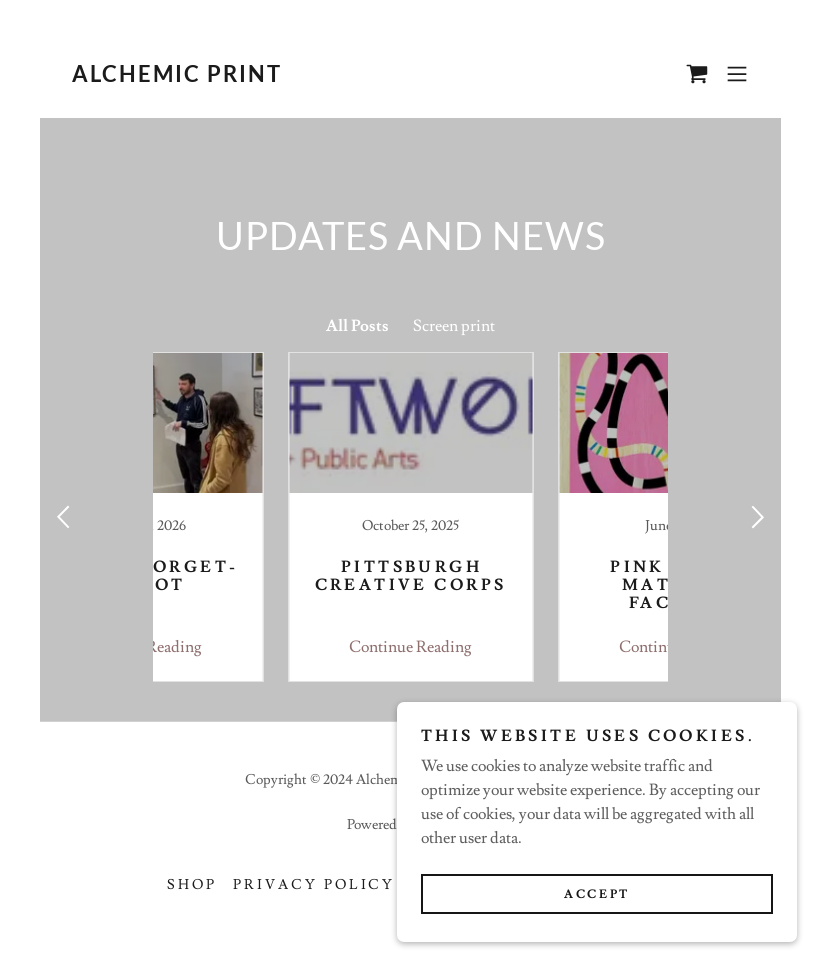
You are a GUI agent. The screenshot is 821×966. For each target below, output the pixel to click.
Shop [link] (192, 885)
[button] (737, 74)
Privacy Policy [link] (314, 885)
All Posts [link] (357, 326)
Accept (596, 894)
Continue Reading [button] (275, 647)
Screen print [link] (454, 326)
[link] (176, 77)
